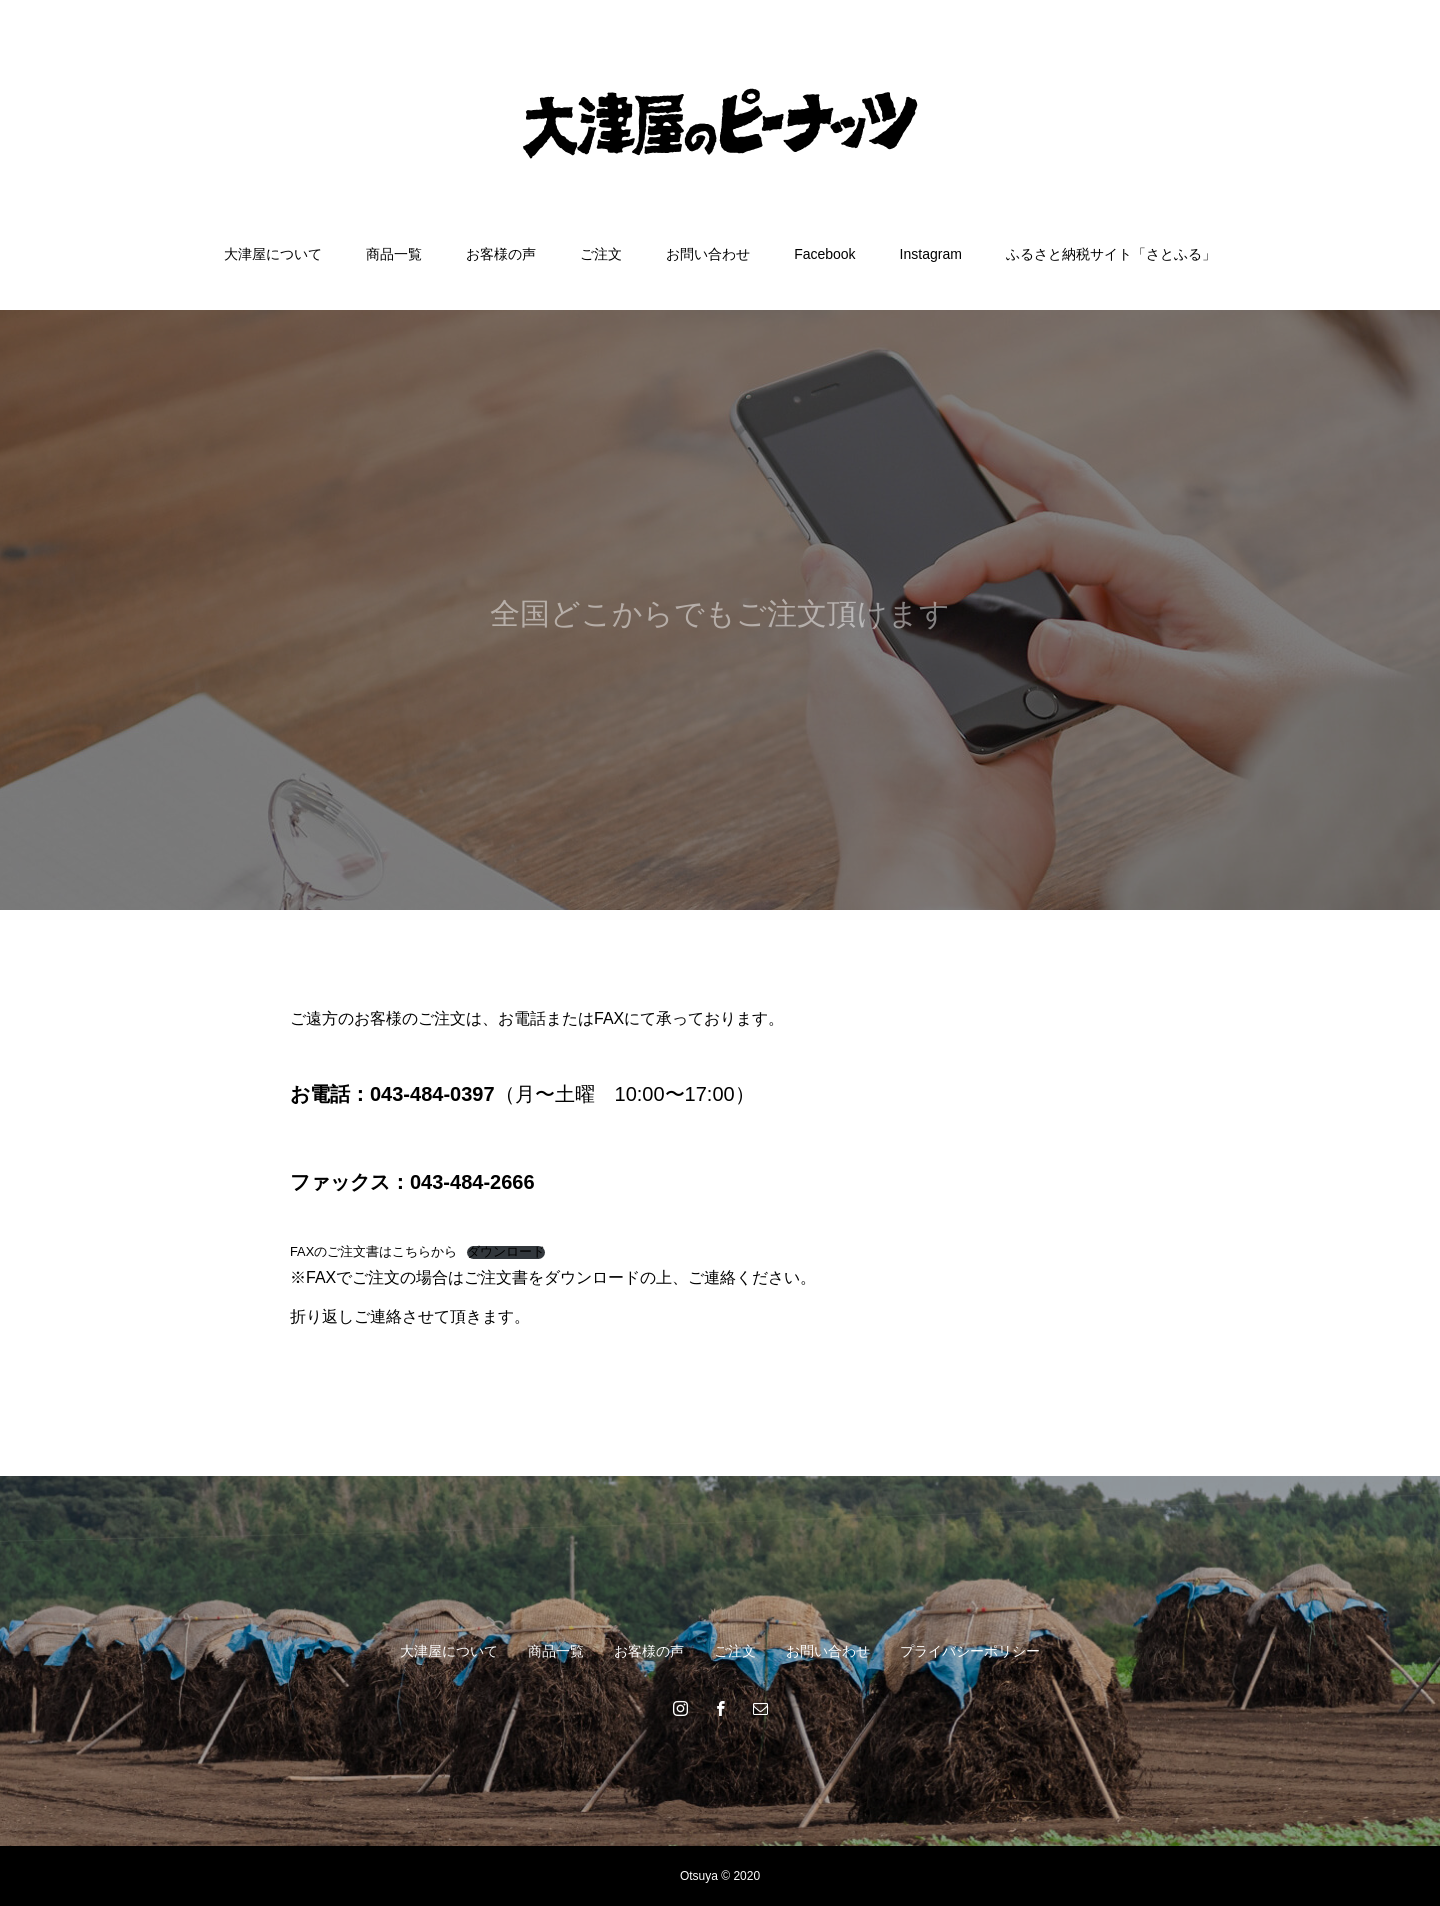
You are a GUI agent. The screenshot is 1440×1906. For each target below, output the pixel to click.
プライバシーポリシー (970, 1651)
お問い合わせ (708, 254)
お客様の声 (501, 254)
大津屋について (273, 254)
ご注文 (601, 254)
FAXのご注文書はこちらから (373, 1251)
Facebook (824, 254)
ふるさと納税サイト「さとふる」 (1111, 254)
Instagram (931, 254)
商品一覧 (394, 254)
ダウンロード (506, 1252)
